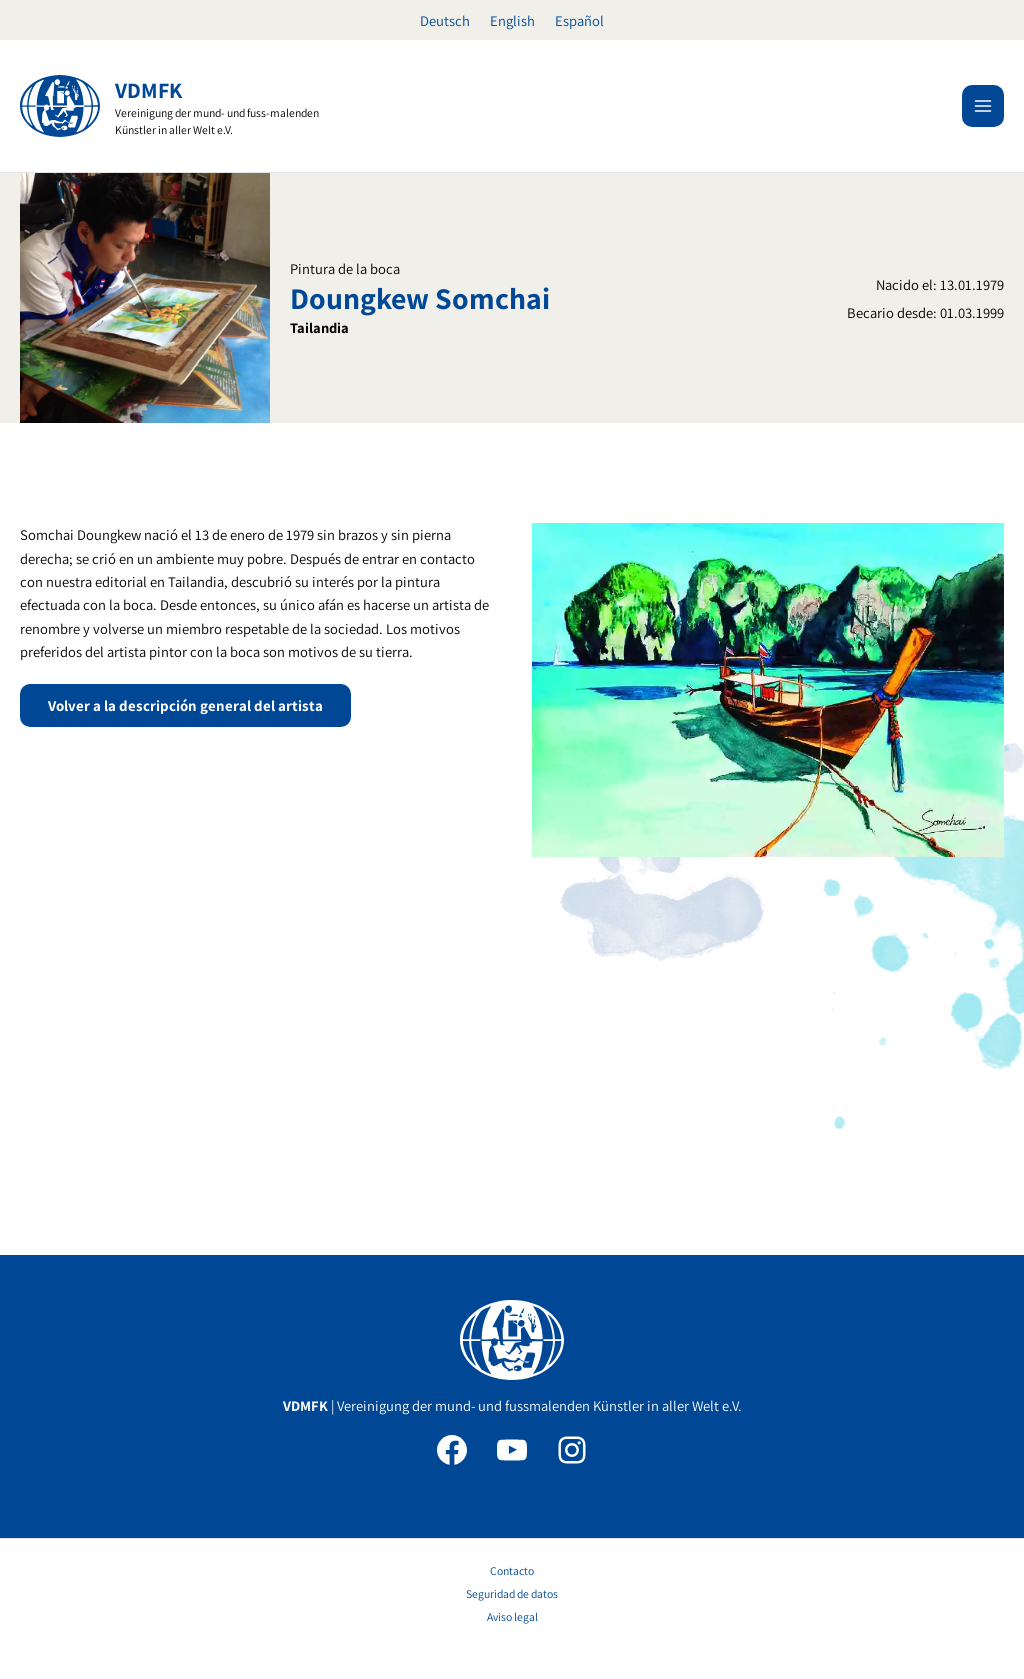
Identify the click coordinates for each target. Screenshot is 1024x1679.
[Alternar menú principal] (983, 106)
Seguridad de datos (512, 1593)
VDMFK (148, 90)
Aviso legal (512, 1616)
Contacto (512, 1570)
